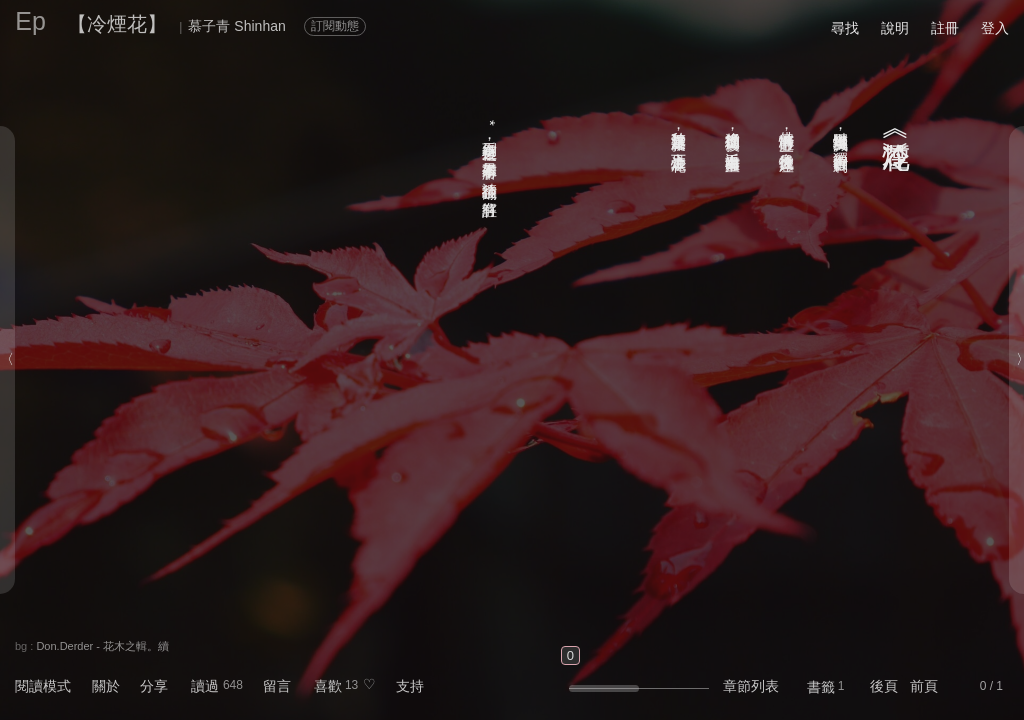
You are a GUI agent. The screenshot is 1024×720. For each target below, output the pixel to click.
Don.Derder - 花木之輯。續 (102, 646)
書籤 (821, 687)
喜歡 (328, 686)
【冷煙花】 (117, 24)
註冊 (945, 28)
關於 (106, 686)
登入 (995, 28)
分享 (154, 686)
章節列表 (751, 686)
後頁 (884, 686)
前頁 (924, 686)
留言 (277, 686)
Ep (30, 21)
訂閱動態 (335, 26)
